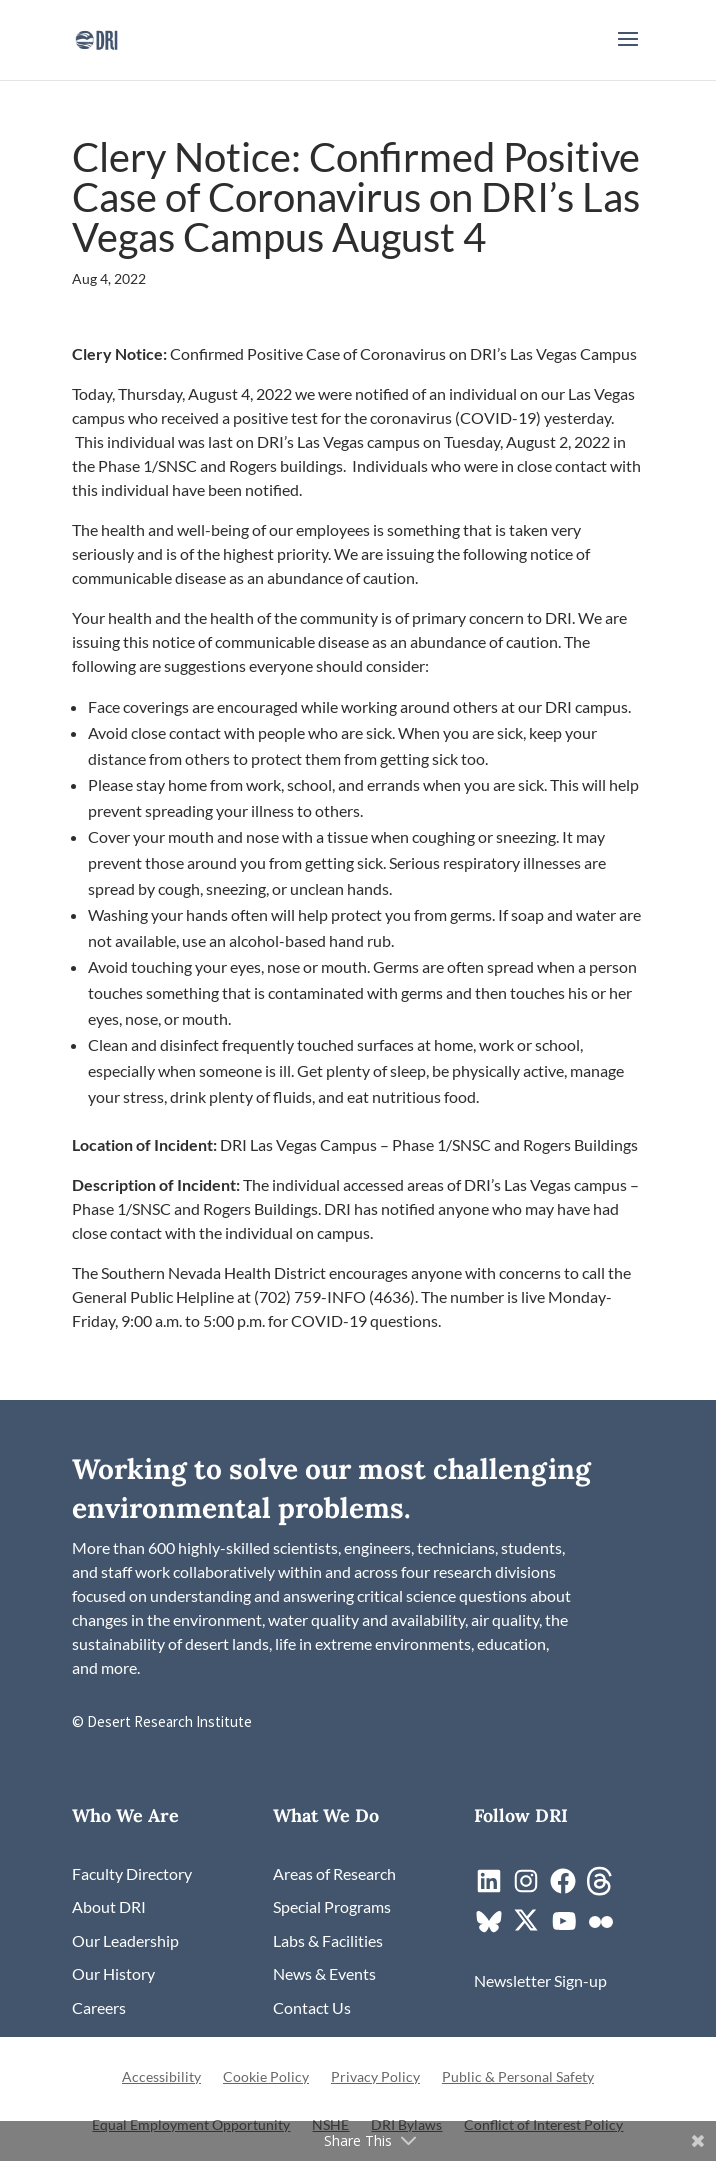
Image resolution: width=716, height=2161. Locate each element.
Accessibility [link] (161, 2077)
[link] (96, 37)
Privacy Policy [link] (375, 2077)
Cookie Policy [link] (266, 2077)
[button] (628, 52)
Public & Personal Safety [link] (518, 2077)
